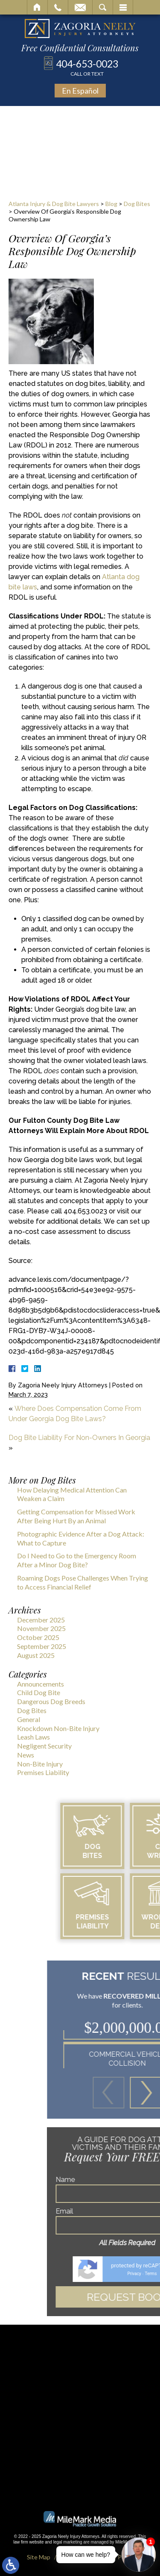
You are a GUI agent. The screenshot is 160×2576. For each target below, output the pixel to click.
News (25, 1755)
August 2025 (36, 1655)
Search (103, 7)
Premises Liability (43, 1772)
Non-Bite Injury (40, 1764)
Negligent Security (44, 1746)
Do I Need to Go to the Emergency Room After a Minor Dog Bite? (76, 1560)
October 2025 (38, 1637)
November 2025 (41, 1628)
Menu (123, 7)
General (28, 1719)
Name (96, 2180)
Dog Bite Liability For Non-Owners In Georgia (79, 1438)
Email (80, 7)
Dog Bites (137, 203)
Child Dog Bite (38, 1692)
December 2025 (41, 1620)
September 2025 (41, 1646)
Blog (111, 203)
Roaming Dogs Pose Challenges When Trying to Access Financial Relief (82, 1582)
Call (58, 7)
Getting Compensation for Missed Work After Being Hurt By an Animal (76, 1516)
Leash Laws (33, 1737)
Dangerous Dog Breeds (51, 1701)
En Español (80, 90)
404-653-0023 (87, 67)
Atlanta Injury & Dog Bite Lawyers (54, 203)
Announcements (40, 1684)
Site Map (38, 2557)
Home (37, 7)
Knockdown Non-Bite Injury (58, 1728)
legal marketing (67, 2542)
